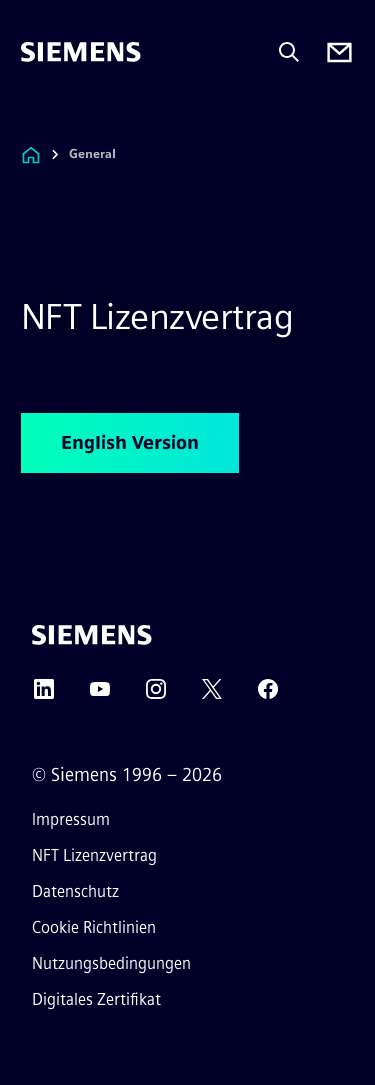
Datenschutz (75, 891)
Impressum (71, 819)
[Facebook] (268, 695)
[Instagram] (156, 695)
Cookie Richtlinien (94, 927)
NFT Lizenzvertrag (94, 855)
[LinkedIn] (44, 695)
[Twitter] (212, 695)
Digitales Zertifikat (96, 999)
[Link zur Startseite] (31, 154)
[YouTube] (100, 695)
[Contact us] (339, 52)
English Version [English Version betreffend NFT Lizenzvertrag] (130, 443)
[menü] (35, 119)
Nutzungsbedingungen (111, 963)
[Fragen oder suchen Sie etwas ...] (289, 52)
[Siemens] (81, 52)
